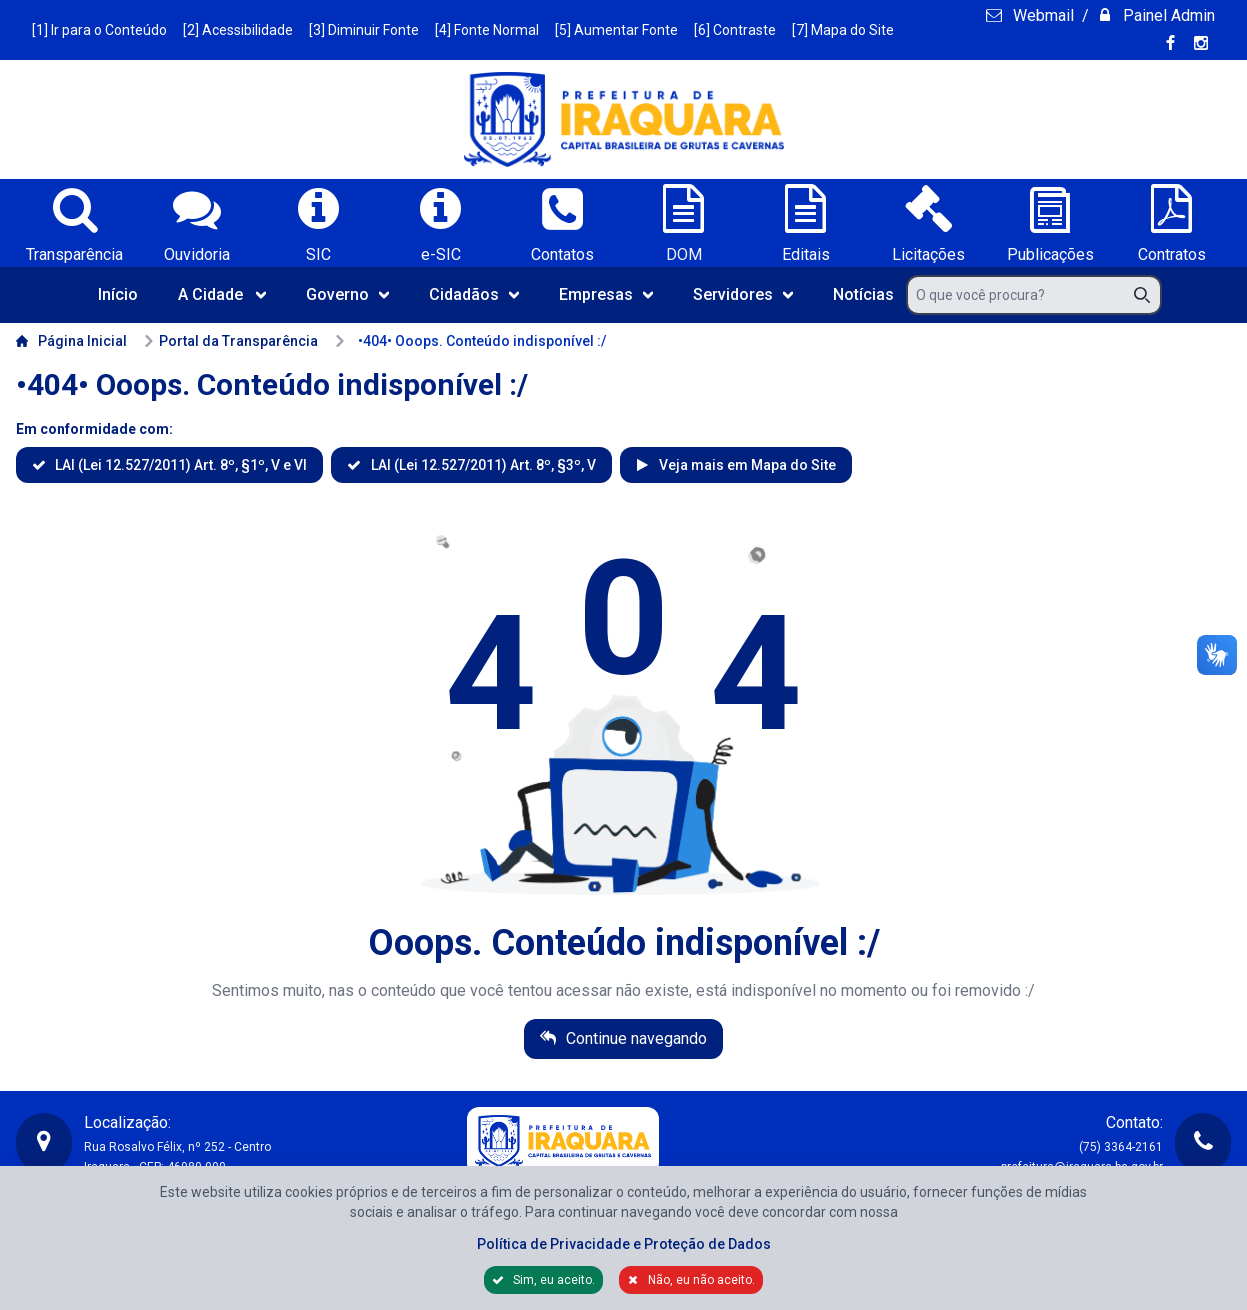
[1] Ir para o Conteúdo (99, 30)
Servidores (743, 294)
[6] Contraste (735, 30)
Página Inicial (71, 341)
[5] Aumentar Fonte (616, 30)
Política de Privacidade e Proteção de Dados (624, 1244)
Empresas (606, 294)
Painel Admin (1167, 15)
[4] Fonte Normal (487, 30)
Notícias (863, 294)
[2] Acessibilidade (238, 30)
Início (118, 294)
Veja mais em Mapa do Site (746, 465)
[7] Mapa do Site (843, 30)
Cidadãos (474, 294)
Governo (347, 294)
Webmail (1041, 15)
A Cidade (222, 294)
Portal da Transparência (230, 341)
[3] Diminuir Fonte (364, 30)
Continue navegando (634, 1038)
